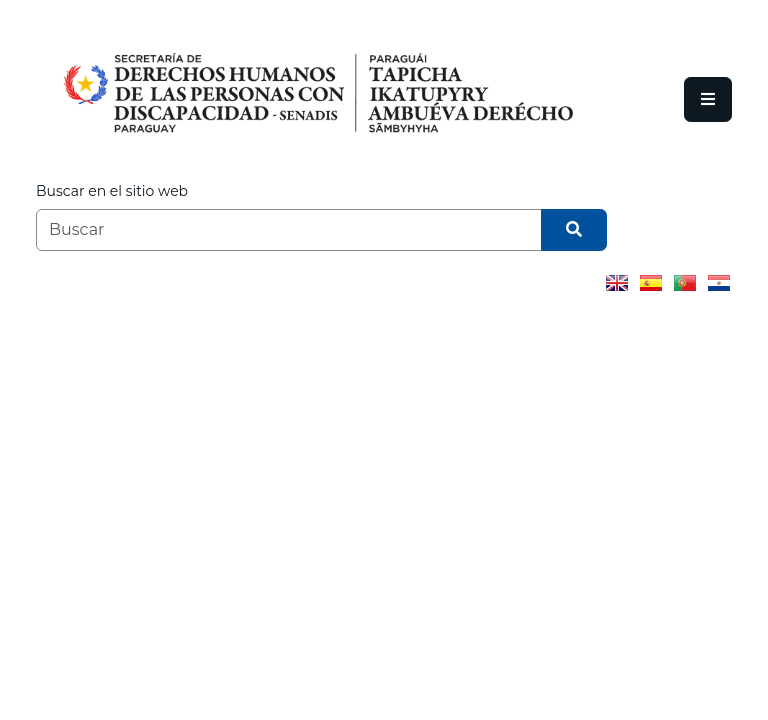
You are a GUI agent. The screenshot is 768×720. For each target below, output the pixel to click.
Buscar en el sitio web (112, 191)
